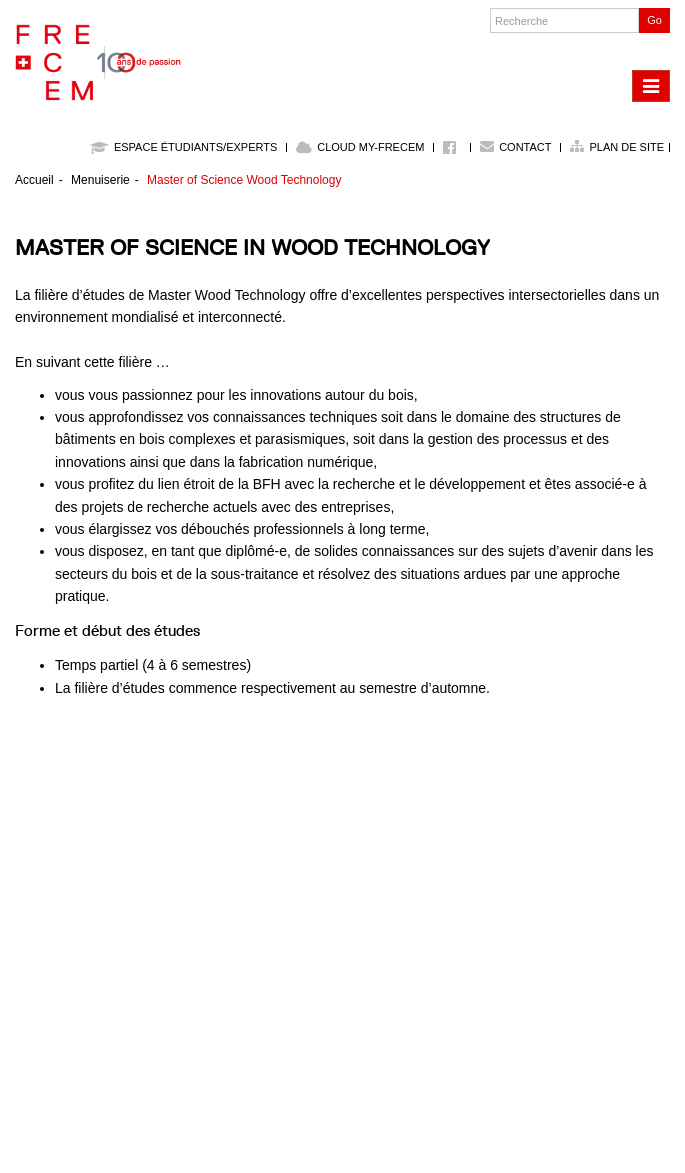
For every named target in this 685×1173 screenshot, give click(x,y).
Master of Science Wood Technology (244, 180)
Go (654, 20)
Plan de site (626, 147)
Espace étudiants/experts (183, 147)
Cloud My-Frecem (360, 147)
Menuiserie (100, 180)
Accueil (34, 180)
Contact (525, 147)
